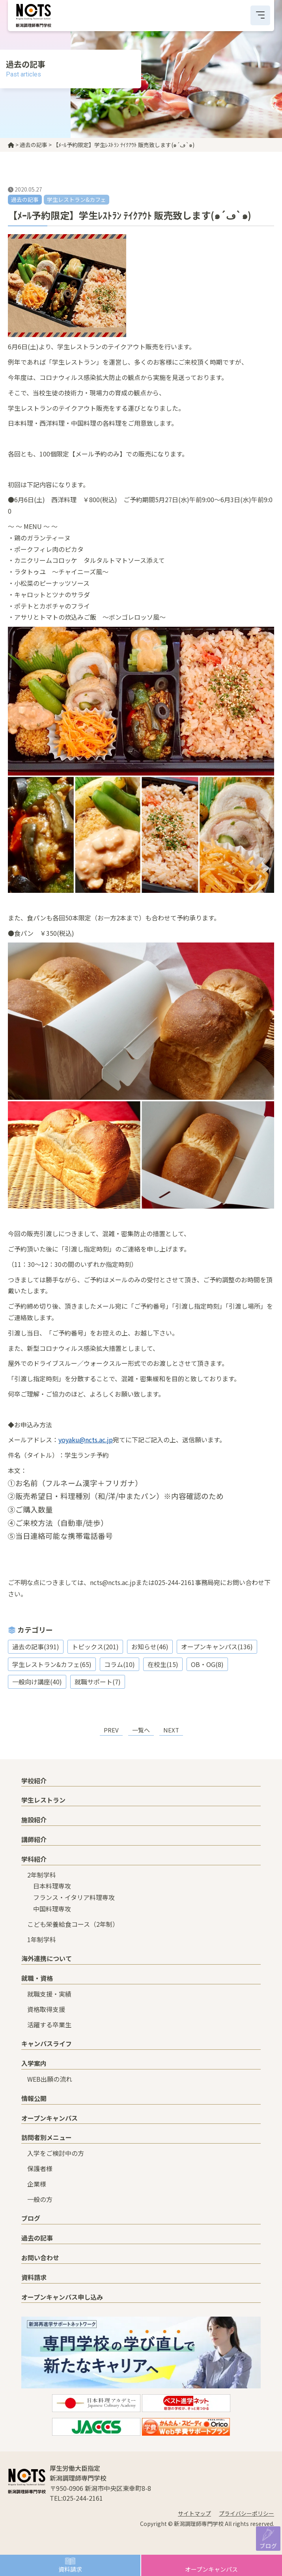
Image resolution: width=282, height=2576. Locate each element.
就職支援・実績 (49, 1994)
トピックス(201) (95, 1646)
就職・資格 (37, 1978)
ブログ (268, 2545)
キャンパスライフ (46, 2043)
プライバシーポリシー (246, 2513)
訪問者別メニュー (46, 2137)
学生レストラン (43, 1800)
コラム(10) (119, 1664)
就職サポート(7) (98, 1681)
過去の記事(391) (35, 1646)
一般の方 (39, 2199)
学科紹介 (34, 1859)
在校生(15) (163, 1664)
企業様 (36, 2184)
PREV (111, 1730)
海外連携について (46, 1958)
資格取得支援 (46, 2009)
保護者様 (39, 2168)
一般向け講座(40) (37, 1681)
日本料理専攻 (52, 1886)
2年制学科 (41, 1874)
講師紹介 (34, 1839)
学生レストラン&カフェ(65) (52, 1664)
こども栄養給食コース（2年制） (73, 1924)
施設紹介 (34, 1819)
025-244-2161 (83, 2498)
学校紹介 (34, 1780)
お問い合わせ (40, 2257)
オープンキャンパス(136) (217, 1646)
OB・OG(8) (207, 1664)
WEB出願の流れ (49, 2079)
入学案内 (34, 2063)
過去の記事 (37, 2238)
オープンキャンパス (211, 2569)
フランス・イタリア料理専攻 (74, 1897)
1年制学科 (41, 1939)
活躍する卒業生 (49, 2024)
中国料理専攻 (52, 1908)
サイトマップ (194, 2513)
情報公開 (34, 2098)
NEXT (171, 1730)
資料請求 (70, 2569)
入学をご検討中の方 (55, 2153)
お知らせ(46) (149, 1646)
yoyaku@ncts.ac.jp (85, 1439)
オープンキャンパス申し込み (62, 2297)
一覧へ (141, 1730)
